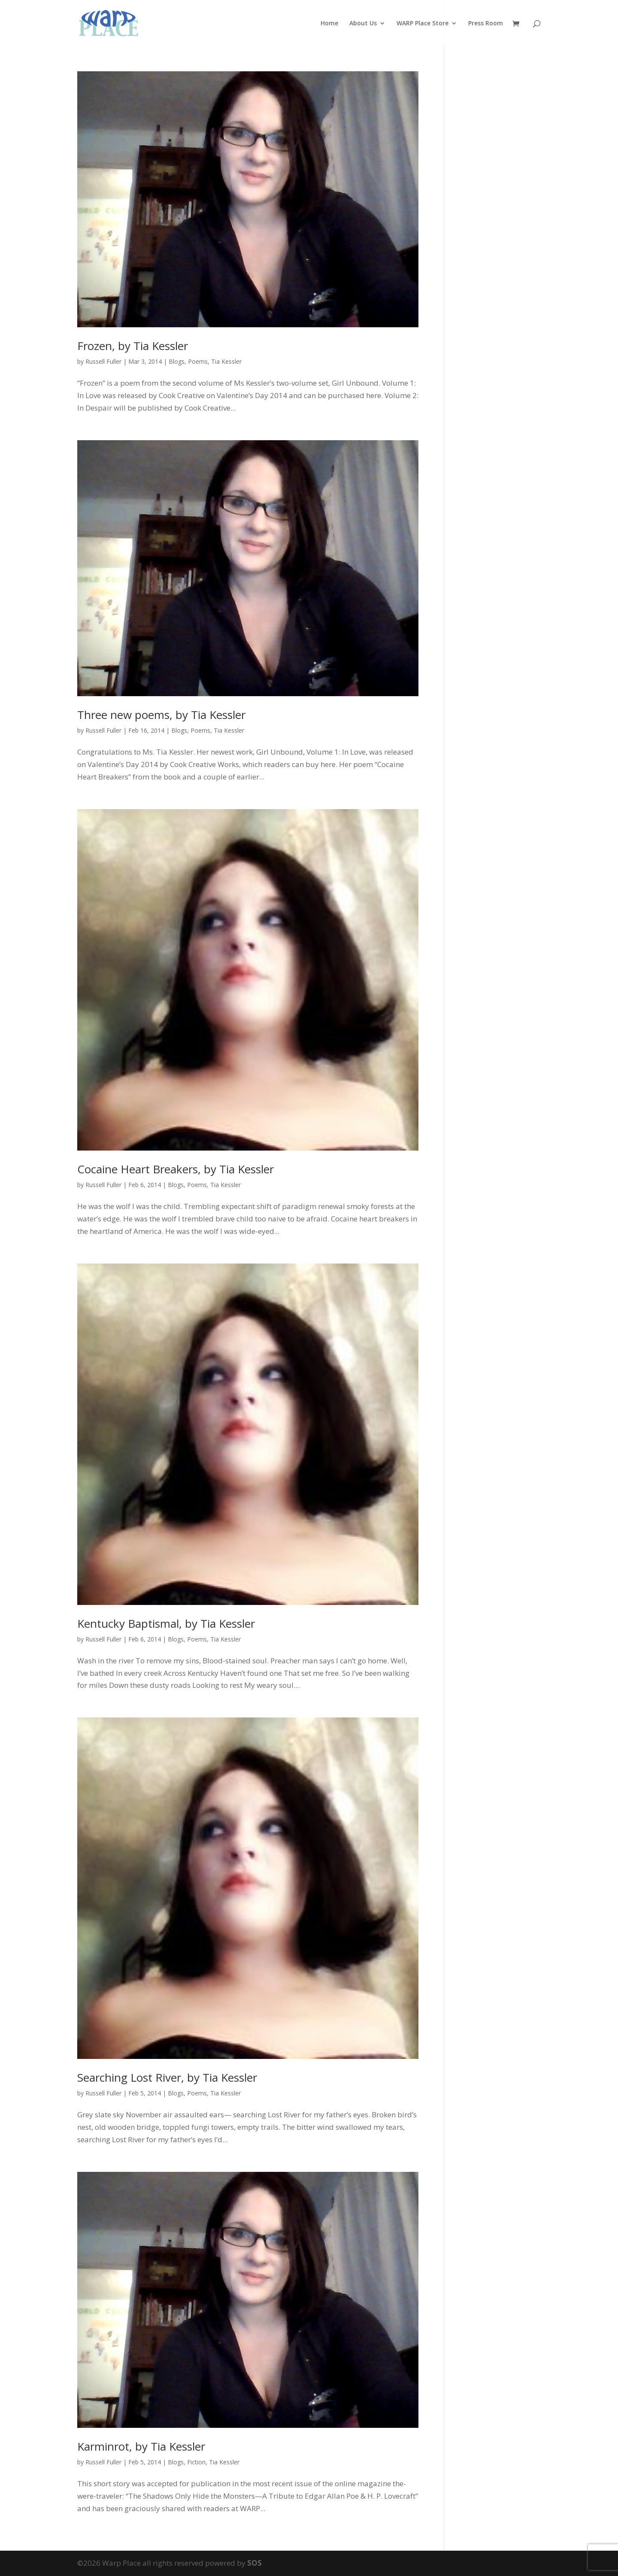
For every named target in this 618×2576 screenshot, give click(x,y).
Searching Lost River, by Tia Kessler (167, 2077)
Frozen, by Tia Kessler (132, 345)
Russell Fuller (103, 361)
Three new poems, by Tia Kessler (161, 714)
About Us (363, 23)
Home (329, 23)
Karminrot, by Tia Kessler (141, 2446)
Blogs (177, 361)
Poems (198, 361)
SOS (254, 2563)
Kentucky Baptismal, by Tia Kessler (166, 1623)
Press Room (485, 23)
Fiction (196, 2462)
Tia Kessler (226, 361)
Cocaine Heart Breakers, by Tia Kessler (175, 1169)
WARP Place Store (422, 23)
